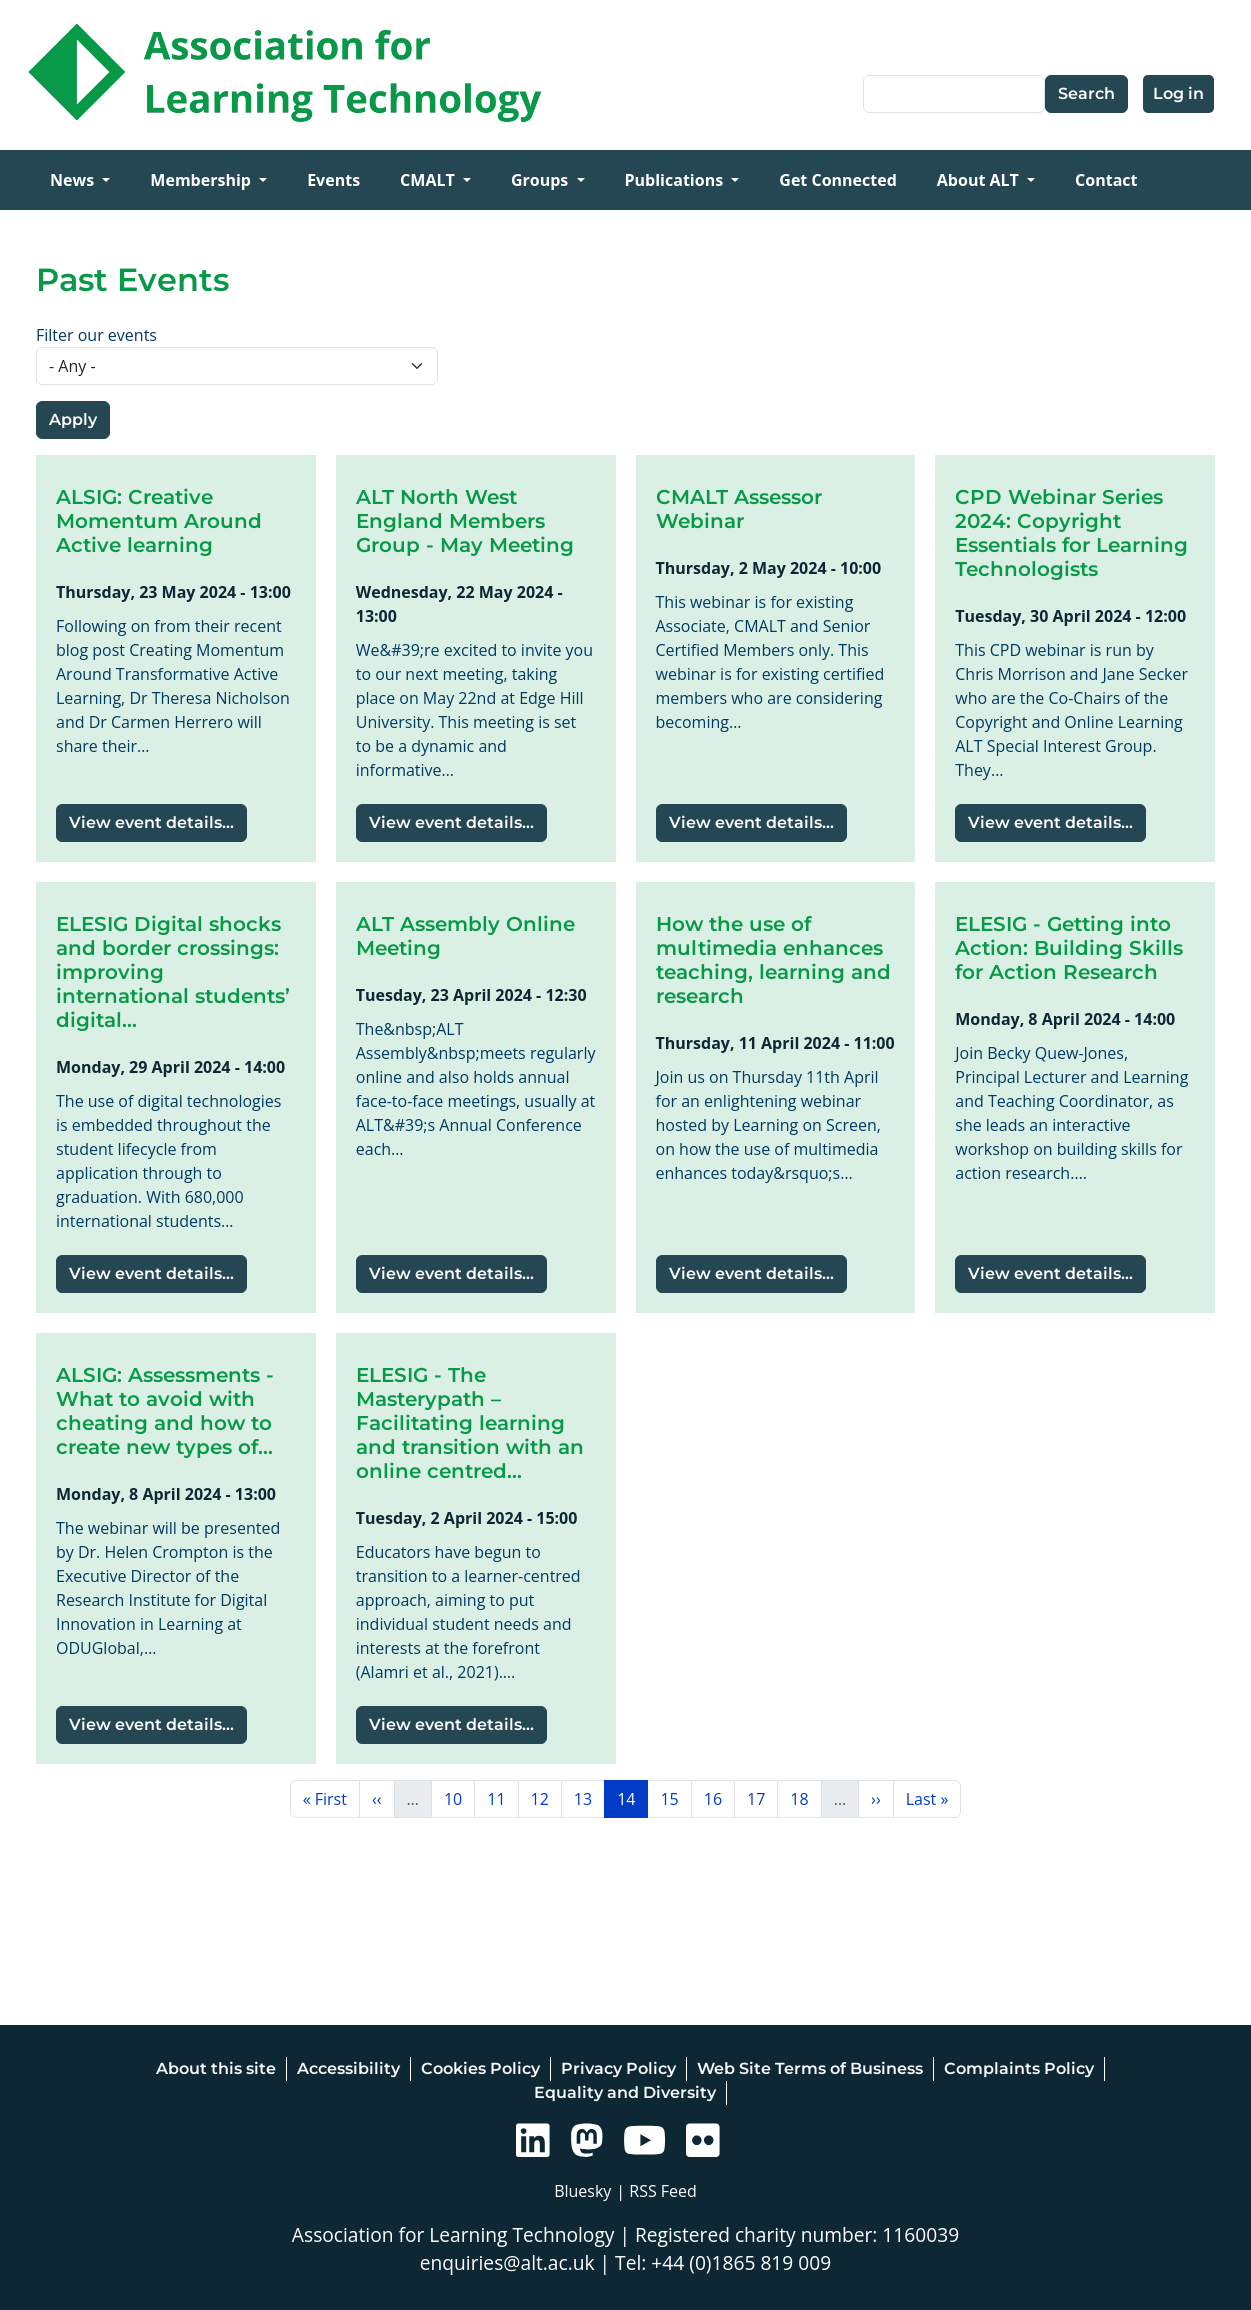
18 (805, 1798)
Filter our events (96, 335)
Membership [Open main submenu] (202, 180)
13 (589, 1798)
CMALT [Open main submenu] (429, 180)
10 (459, 1798)
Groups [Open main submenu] (542, 180)
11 (502, 1798)
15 (675, 1798)
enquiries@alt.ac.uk (507, 2262)
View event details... (151, 822)
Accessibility (348, 2068)
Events (333, 180)
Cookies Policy (480, 2068)
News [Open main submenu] (74, 180)
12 (546, 1798)
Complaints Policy (1019, 2068)
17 (762, 1798)
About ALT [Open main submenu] (980, 180)
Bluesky (582, 2191)
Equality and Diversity (625, 2092)
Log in (1178, 93)
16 (719, 1798)
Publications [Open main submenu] (676, 180)
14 (632, 1798)
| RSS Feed (656, 2191)
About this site (216, 2068)
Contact (1106, 180)
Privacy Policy (618, 2068)
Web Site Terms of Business (810, 2068)
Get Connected (837, 180)
